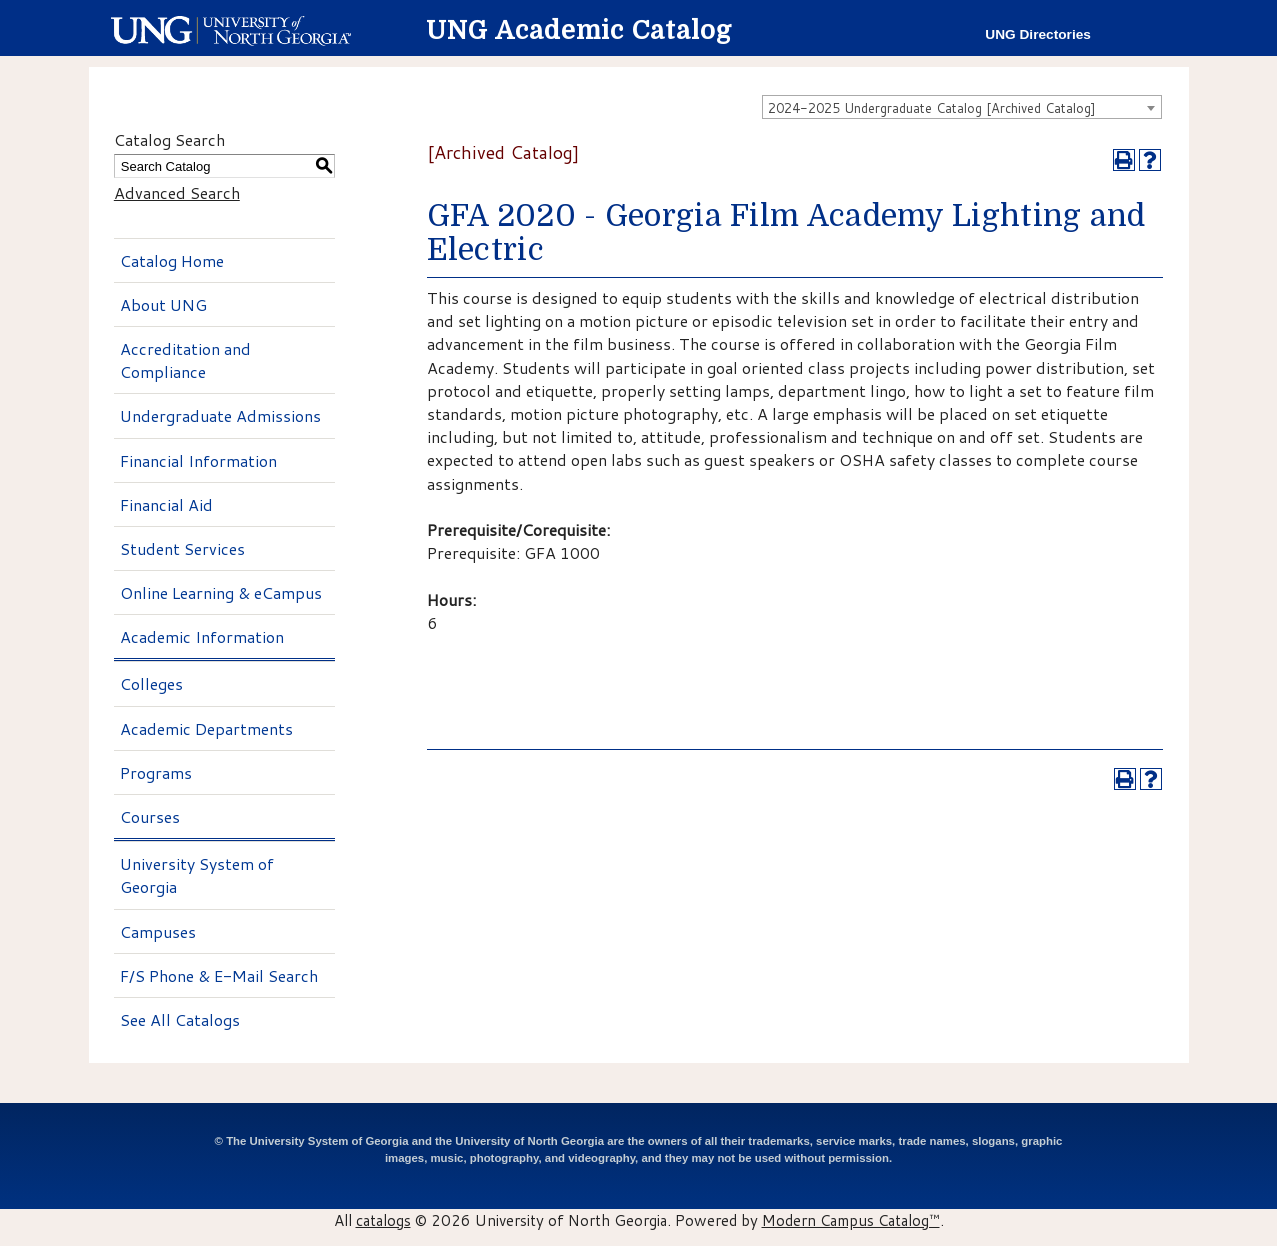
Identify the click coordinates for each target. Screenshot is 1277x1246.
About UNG (163, 304)
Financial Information (198, 460)
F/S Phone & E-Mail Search (219, 975)
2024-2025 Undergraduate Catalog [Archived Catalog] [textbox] (932, 108)
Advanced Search (177, 192)
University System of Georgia (197, 875)
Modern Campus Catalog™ (851, 1220)
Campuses (158, 931)
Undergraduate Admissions (220, 415)
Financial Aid (166, 504)
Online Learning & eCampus (221, 592)
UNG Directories (1038, 34)
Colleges (151, 683)
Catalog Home (172, 260)
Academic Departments (206, 728)
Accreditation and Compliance (185, 360)
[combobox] (962, 107)
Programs (156, 772)
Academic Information (202, 636)
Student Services (182, 548)
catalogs (383, 1220)
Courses (150, 816)
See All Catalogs (180, 1019)
